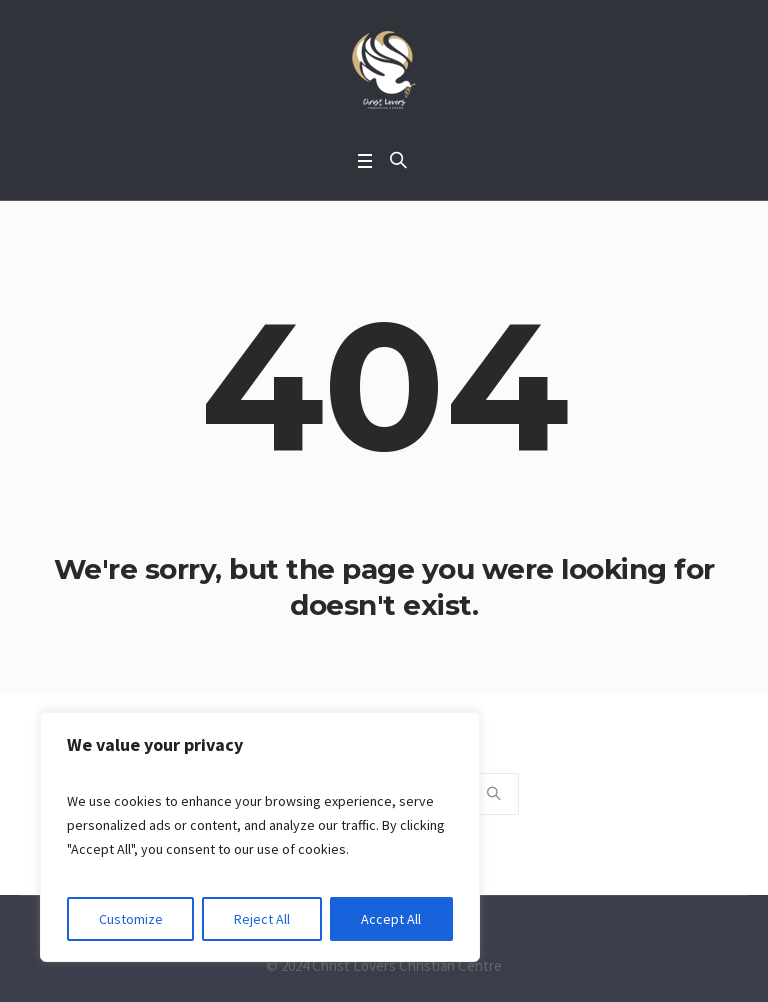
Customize (131, 919)
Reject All (262, 919)
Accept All (391, 919)
